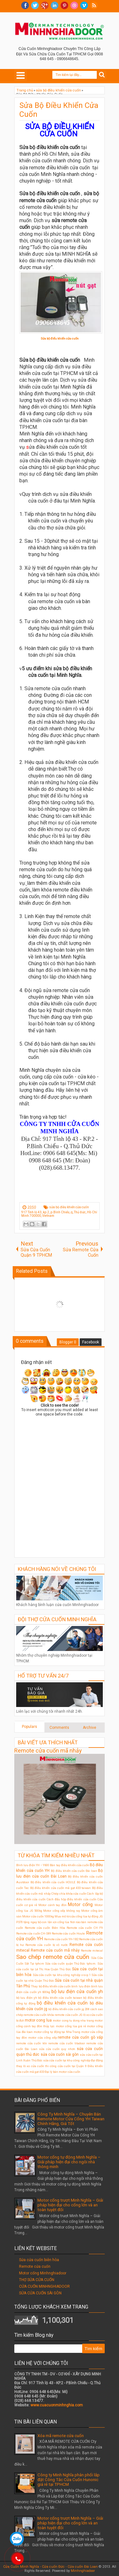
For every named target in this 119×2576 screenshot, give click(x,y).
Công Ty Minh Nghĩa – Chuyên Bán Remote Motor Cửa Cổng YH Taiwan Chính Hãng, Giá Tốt (70, 2119)
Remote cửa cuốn (34, 2266)
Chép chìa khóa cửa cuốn (68, 1893)
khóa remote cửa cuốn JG (64, 2014)
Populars (29, 1726)
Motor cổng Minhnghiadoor (42, 2273)
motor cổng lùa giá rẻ (71, 2026)
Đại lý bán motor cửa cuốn (62, 2071)
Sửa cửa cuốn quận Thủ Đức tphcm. (70, 1963)
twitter (35, 5)
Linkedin (54, 5)
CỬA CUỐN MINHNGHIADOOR (44, 2286)
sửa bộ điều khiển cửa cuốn (69, 1207)
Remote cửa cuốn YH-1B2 (61, 1939)
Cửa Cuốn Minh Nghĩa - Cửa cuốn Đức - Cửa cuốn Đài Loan (50, 2567)
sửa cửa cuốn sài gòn (60, 2054)
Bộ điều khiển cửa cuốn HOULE (53, 1882)
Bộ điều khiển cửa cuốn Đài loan (74, 1871)
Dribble (74, 5)
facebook (25, 5)
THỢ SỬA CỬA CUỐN (36, 2280)
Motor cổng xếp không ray (61, 1910)
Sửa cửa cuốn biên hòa (39, 2260)
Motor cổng (80, 1904)
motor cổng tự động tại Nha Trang (57, 2032)
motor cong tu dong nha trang (73, 2020)
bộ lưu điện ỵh (26, 1997)
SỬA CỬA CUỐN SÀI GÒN (40, 2293)
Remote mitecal (92, 1950)
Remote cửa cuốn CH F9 (85, 1927)
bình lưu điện (80, 1986)
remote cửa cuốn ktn (31, 2043)
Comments (59, 1727)
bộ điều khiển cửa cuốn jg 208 (68, 2009)
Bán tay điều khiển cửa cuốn (69, 1865)
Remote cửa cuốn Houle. (69, 1933)
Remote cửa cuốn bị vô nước (46, 1945)
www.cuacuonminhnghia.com (56, 2405)
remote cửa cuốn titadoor (66, 2043)
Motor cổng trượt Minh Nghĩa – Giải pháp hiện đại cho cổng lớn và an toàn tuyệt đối (70, 2205)
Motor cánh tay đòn (52, 1905)
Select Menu (20, 75)
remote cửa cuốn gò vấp (80, 2037)
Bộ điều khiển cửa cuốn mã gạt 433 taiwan (60, 1888)
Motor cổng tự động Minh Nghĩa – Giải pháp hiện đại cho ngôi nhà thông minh (69, 2162)
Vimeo (84, 5)
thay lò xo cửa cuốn (30, 2066)
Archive (89, 1727)
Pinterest (64, 5)
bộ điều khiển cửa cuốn (62, 2003)
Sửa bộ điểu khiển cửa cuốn (60, 338)
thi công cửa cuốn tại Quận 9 (65, 2066)
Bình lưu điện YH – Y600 (32, 1865)
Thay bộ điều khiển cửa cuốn (51, 1986)
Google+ (45, 5)
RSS (94, 5)
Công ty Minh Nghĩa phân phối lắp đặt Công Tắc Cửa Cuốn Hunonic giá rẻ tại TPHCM (68, 2480)
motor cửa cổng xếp (42, 2037)
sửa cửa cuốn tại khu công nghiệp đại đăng (73, 2060)
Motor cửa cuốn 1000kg (38, 1916)
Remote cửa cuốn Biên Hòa (45, 1927)
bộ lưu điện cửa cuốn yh (77, 1991)
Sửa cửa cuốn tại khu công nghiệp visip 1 (62, 1975)
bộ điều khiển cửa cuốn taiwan (60, 1997)
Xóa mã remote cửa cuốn (60, 2435)
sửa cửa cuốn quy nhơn (57, 2049)
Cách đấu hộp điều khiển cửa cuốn (71, 1899)
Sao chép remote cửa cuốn (52, 1956)
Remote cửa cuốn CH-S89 (33, 1933)
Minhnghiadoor (83, 2571)
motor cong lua (38, 2020)
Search (102, 75)
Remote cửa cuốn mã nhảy (48, 1750)
